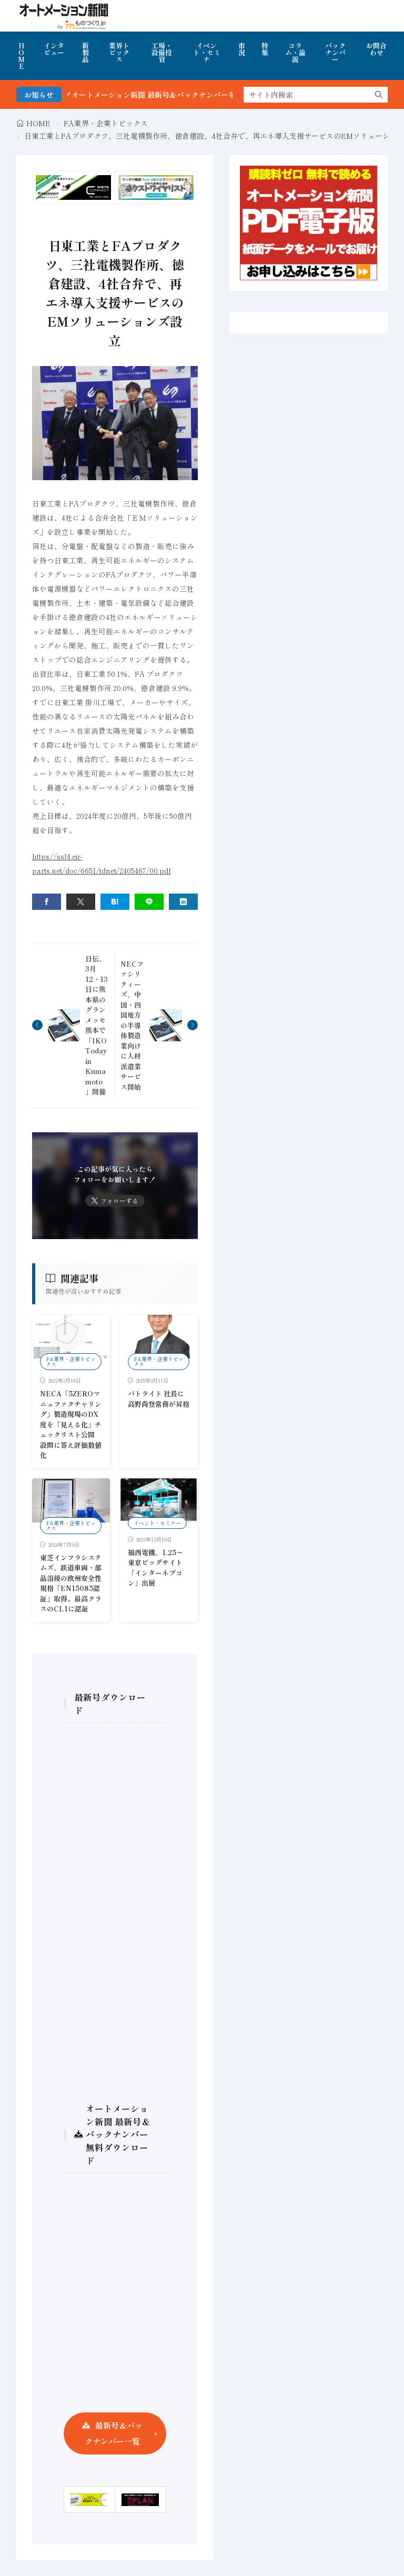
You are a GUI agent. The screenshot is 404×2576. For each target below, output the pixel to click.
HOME (21, 55)
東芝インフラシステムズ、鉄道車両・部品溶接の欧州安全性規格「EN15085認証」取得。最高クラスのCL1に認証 (71, 1583)
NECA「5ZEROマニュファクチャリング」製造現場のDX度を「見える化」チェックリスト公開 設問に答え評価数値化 (71, 1424)
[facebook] (46, 902)
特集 (264, 48)
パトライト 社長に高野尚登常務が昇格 (158, 1398)
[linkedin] (183, 902)
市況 (241, 48)
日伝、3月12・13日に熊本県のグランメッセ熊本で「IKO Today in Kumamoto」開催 (96, 1025)
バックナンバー (335, 52)
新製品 (85, 52)
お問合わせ (376, 48)
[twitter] (80, 902)
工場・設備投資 (162, 52)
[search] (378, 94)
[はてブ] (114, 902)
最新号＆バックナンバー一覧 (114, 2433)
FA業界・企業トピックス (106, 123)
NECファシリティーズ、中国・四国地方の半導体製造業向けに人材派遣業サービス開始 (132, 1025)
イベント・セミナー (157, 1523)
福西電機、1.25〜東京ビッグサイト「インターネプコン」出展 (155, 1567)
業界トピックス (119, 52)
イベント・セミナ (206, 52)
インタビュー (54, 48)
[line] (149, 902)
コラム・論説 (295, 52)
